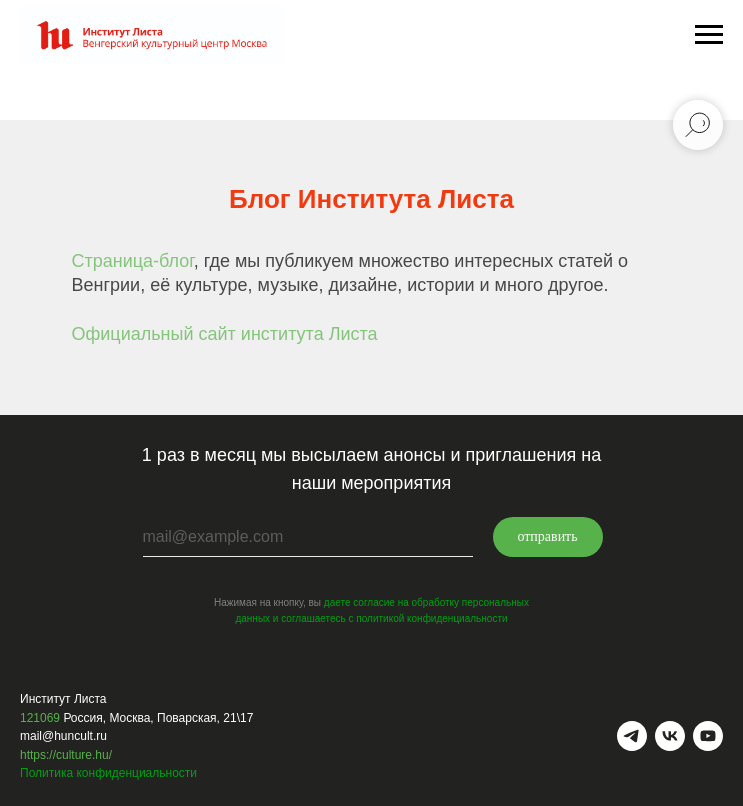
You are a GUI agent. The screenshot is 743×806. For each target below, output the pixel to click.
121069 (40, 718)
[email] (308, 537)
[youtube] (708, 736)
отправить (547, 536)
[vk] (670, 736)
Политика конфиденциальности (108, 773)
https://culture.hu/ (66, 755)
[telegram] (632, 736)
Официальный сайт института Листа (225, 334)
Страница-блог (133, 261)
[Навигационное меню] (709, 35)
